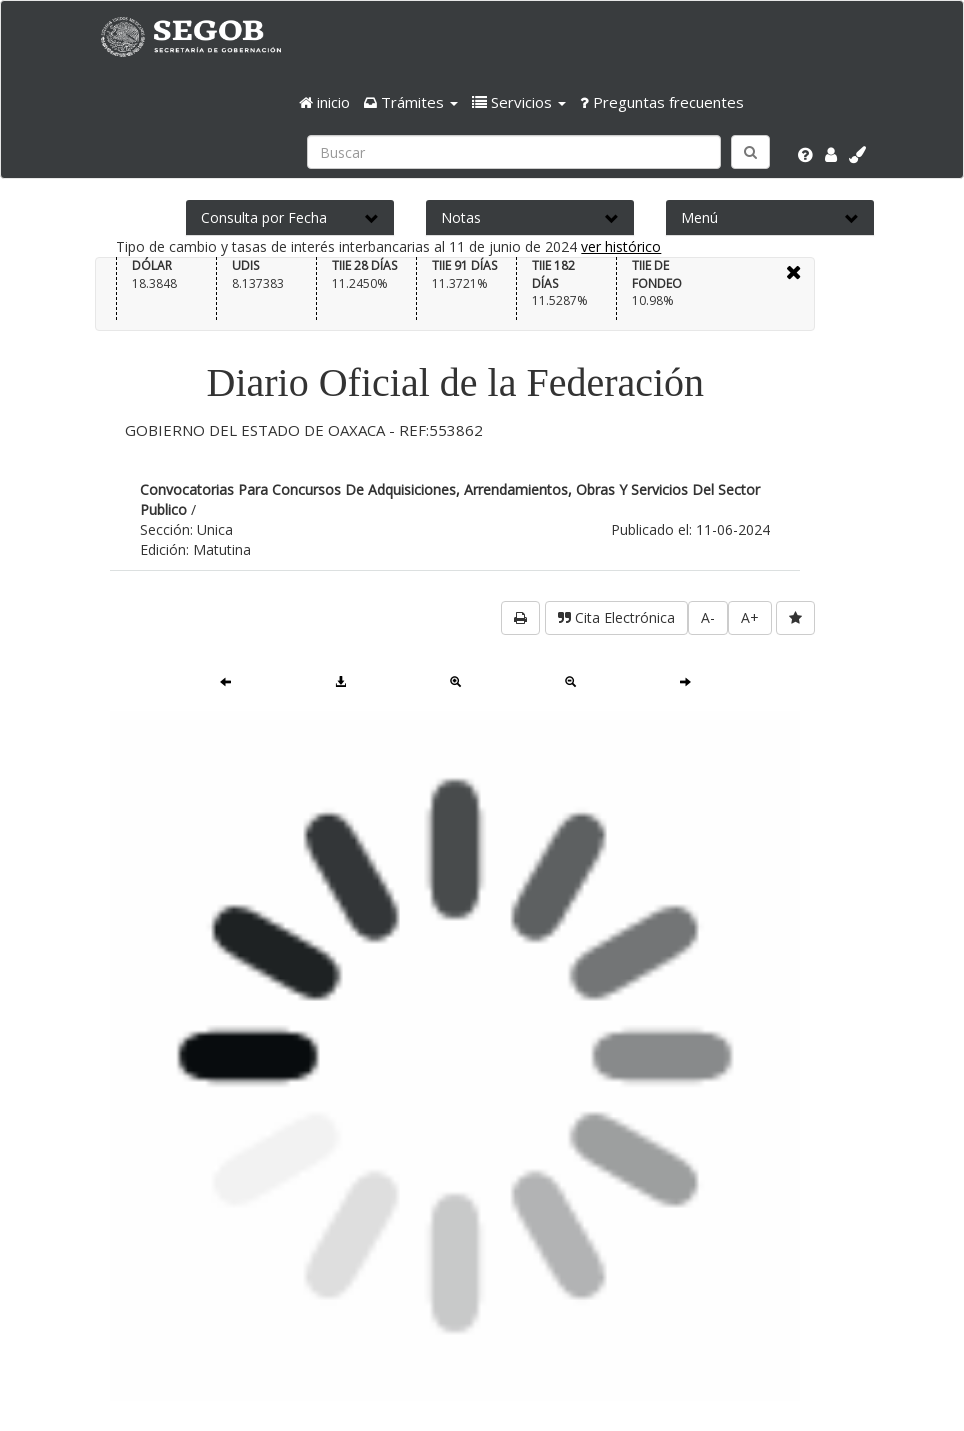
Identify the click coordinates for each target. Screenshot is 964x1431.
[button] (411, 102)
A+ (750, 617)
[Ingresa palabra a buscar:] (514, 152)
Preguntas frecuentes (662, 102)
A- (708, 617)
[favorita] (795, 618)
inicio (324, 102)
